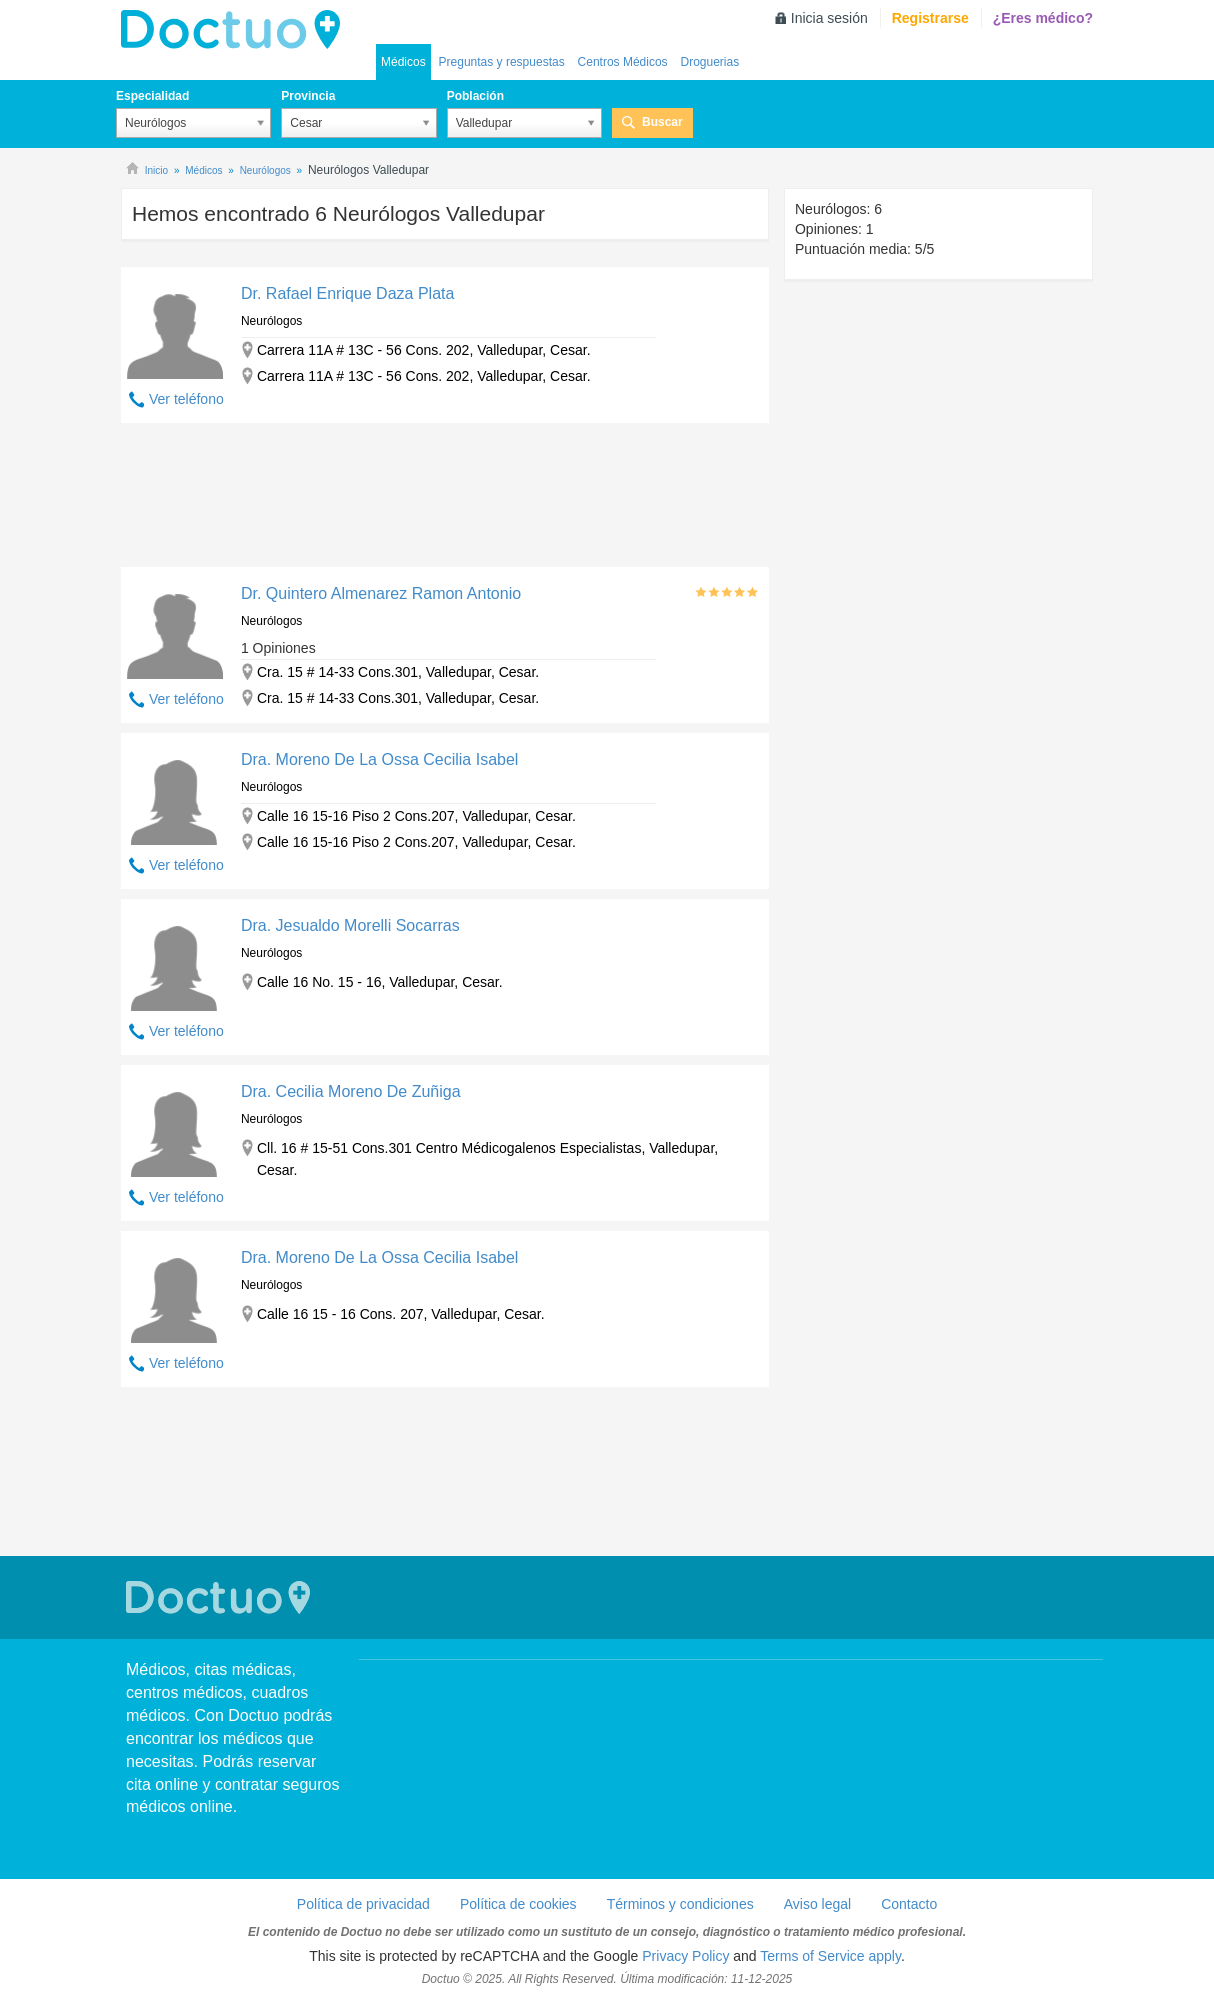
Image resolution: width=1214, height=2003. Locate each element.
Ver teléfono (186, 399)
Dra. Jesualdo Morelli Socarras (350, 925)
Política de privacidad (363, 1904)
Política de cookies (518, 1904)
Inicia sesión (829, 18)
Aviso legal (817, 1904)
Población (475, 96)
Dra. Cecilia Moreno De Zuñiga (351, 1091)
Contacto (909, 1904)
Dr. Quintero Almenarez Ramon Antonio (381, 593)
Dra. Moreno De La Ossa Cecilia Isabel (379, 759)
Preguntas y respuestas (502, 62)
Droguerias (709, 62)
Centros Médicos (623, 62)
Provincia (308, 96)
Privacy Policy (685, 1956)
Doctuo (221, 1597)
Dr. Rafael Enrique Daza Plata (347, 293)
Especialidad (152, 96)
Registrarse (930, 18)
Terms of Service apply (830, 1956)
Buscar (662, 122)
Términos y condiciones (680, 1904)
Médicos (403, 62)
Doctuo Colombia (236, 30)
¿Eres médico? (1043, 18)
